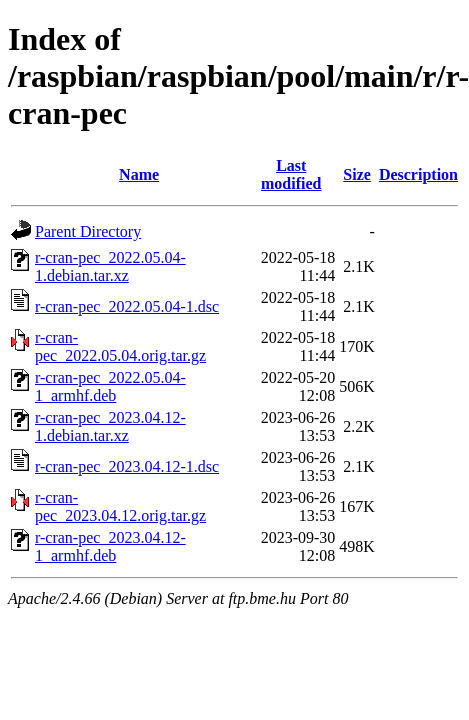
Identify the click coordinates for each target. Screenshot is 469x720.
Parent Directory (88, 231)
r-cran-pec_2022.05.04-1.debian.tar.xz (110, 266)
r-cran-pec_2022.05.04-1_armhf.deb (110, 386)
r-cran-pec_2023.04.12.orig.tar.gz (120, 506)
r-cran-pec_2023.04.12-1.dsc (127, 466)
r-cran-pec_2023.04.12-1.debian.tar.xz (110, 426)
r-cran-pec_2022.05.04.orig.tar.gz (120, 346)
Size (357, 174)
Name (139, 174)
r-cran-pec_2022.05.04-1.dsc (127, 306)
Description (418, 174)
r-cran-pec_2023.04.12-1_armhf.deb (110, 546)
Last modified (291, 174)
